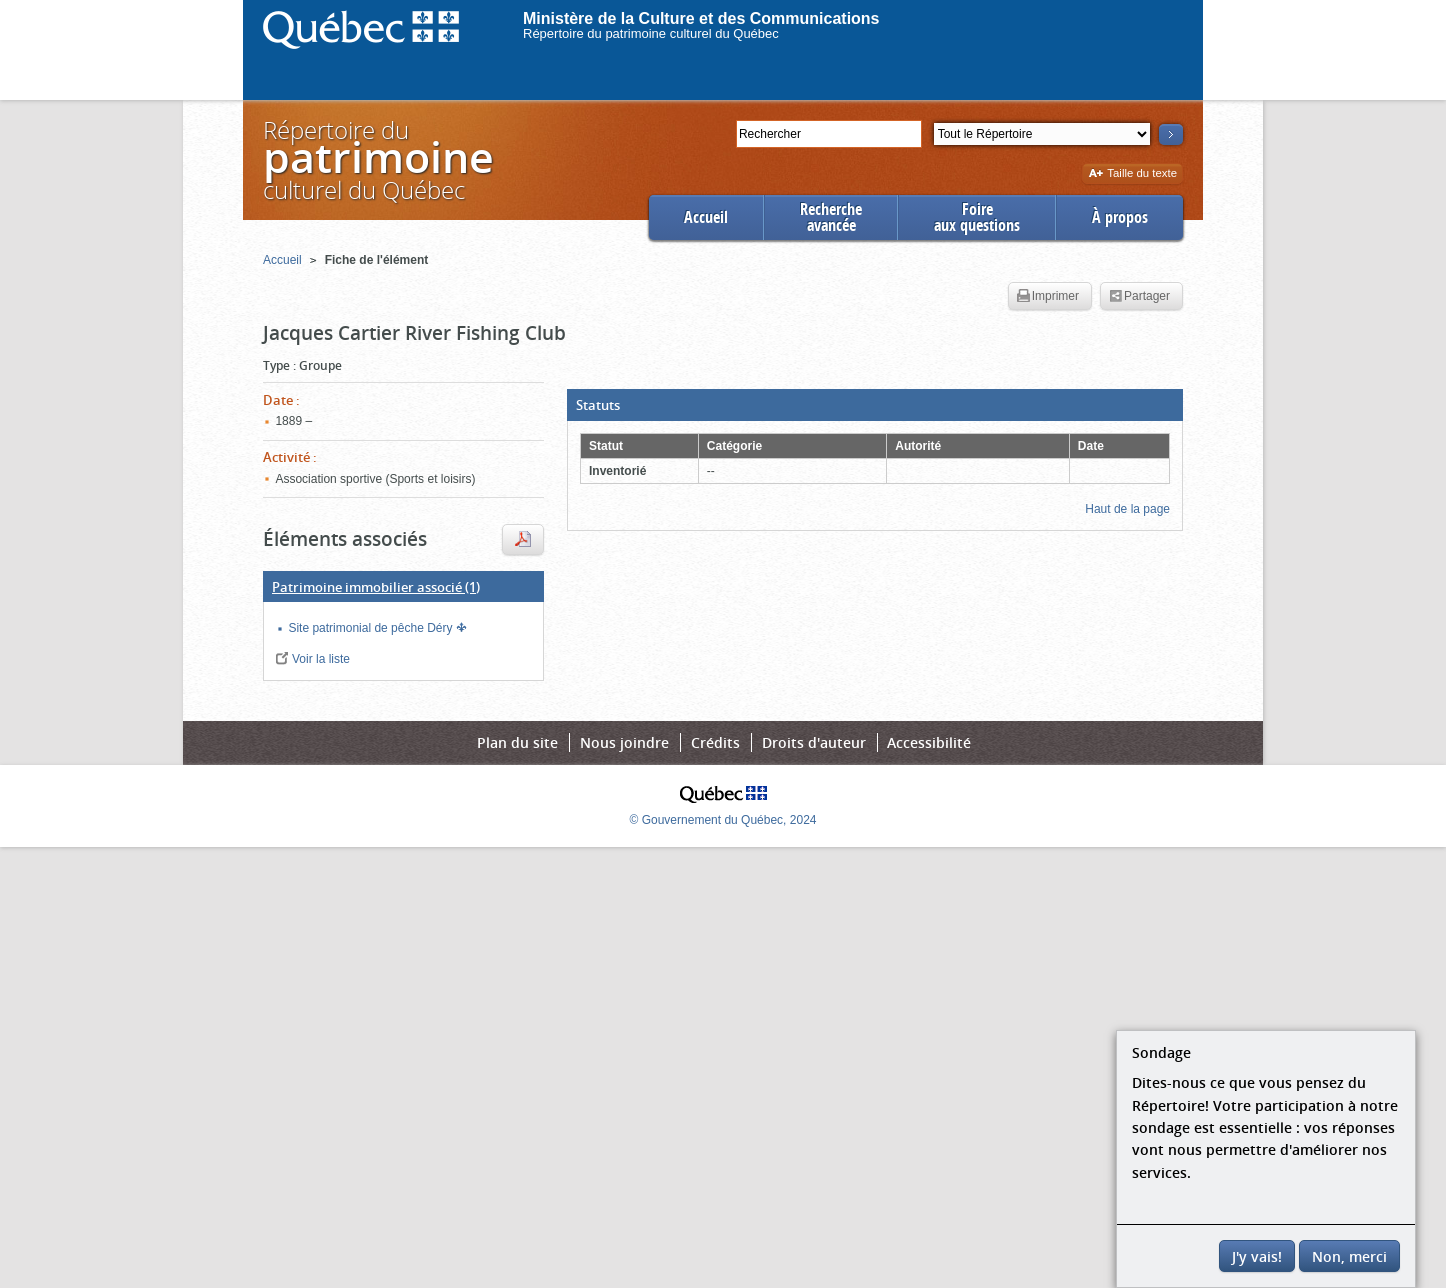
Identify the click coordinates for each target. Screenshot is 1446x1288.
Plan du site (517, 742)
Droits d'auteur (814, 742)
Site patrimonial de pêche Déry (371, 628)
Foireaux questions (977, 217)
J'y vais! (1257, 1256)
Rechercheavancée (831, 217)
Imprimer (1048, 297)
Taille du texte (1132, 174)
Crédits (715, 742)
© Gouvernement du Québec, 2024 (723, 820)
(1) (376, 587)
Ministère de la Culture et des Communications (701, 18)
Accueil (706, 217)
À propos (1120, 217)
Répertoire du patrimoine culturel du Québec (651, 33)
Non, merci (1349, 1256)
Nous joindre (624, 742)
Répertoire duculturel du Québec (377, 159)
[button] (875, 405)
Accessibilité (929, 742)
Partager (1139, 297)
